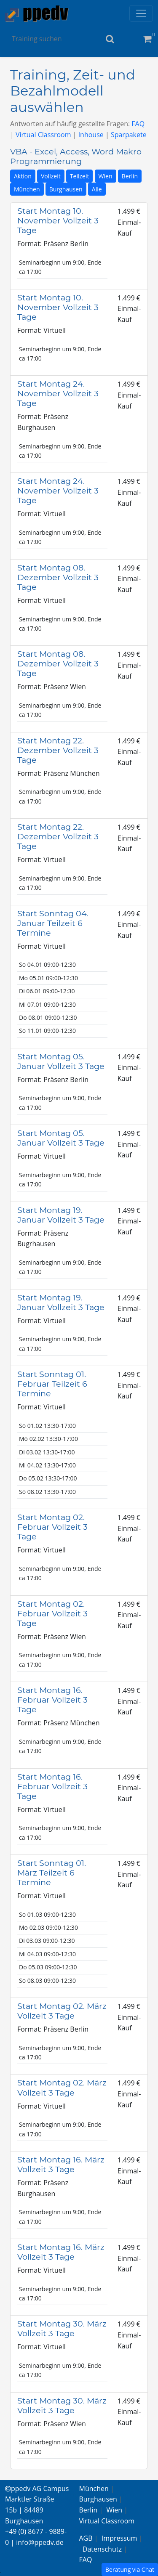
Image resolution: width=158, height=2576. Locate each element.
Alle (97, 189)
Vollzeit (51, 176)
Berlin (130, 176)
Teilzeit (79, 176)
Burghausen (66, 189)
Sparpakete (129, 134)
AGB (86, 2538)
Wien (105, 176)
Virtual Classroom (43, 134)
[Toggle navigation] (141, 13)
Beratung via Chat (129, 2569)
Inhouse (91, 134)
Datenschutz (102, 2549)
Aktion (23, 176)
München (27, 189)
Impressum (119, 2538)
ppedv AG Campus (37, 2488)
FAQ (138, 123)
